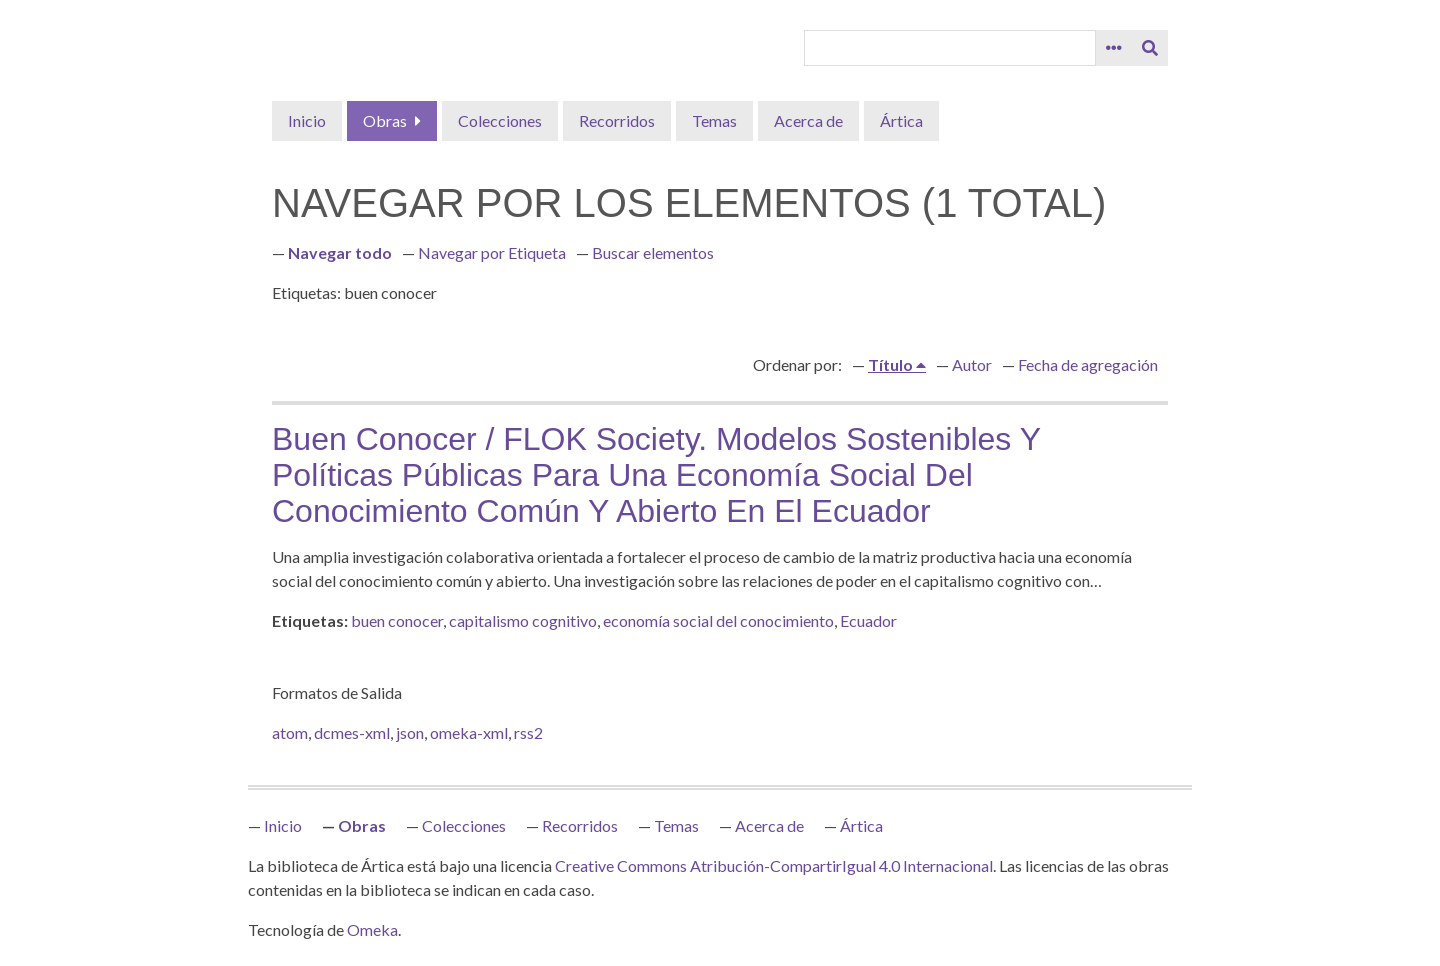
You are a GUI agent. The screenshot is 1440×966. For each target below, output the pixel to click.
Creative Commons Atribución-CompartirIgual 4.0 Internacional (774, 865)
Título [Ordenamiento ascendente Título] (892, 364)
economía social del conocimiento (718, 620)
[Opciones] (1114, 48)
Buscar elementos (653, 252)
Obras (385, 120)
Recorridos (617, 120)
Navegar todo (340, 252)
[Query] (950, 48)
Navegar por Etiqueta (492, 252)
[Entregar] (1150, 48)
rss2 (528, 732)
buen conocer (397, 620)
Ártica (901, 120)
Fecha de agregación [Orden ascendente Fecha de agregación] (1088, 364)
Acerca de (808, 120)
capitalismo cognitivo (523, 620)
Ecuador (868, 620)
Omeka (372, 929)
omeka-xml (469, 732)
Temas (714, 120)
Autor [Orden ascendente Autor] (972, 364)
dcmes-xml (352, 732)
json (410, 732)
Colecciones (500, 120)
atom (290, 732)
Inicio (307, 120)
